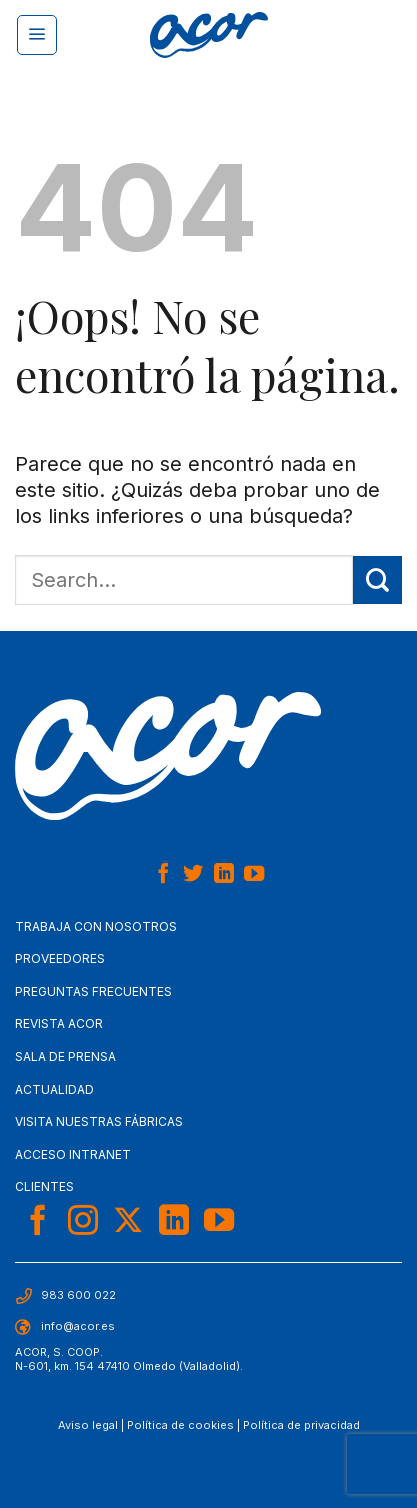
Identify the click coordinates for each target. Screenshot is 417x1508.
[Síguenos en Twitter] (193, 875)
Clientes (44, 1186)
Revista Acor (59, 1023)
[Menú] (37, 35)
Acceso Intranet (73, 1154)
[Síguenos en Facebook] (162, 875)
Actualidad (54, 1089)
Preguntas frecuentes (93, 991)
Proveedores (60, 958)
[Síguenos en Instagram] (83, 1222)
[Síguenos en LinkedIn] (224, 875)
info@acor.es (78, 1326)
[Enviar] (377, 580)
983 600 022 (78, 1295)
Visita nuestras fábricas (99, 1121)
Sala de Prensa (65, 1056)
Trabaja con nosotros (96, 926)
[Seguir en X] (128, 1222)
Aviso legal (88, 1425)
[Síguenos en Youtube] (254, 875)
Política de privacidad (301, 1425)
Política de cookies (180, 1425)
